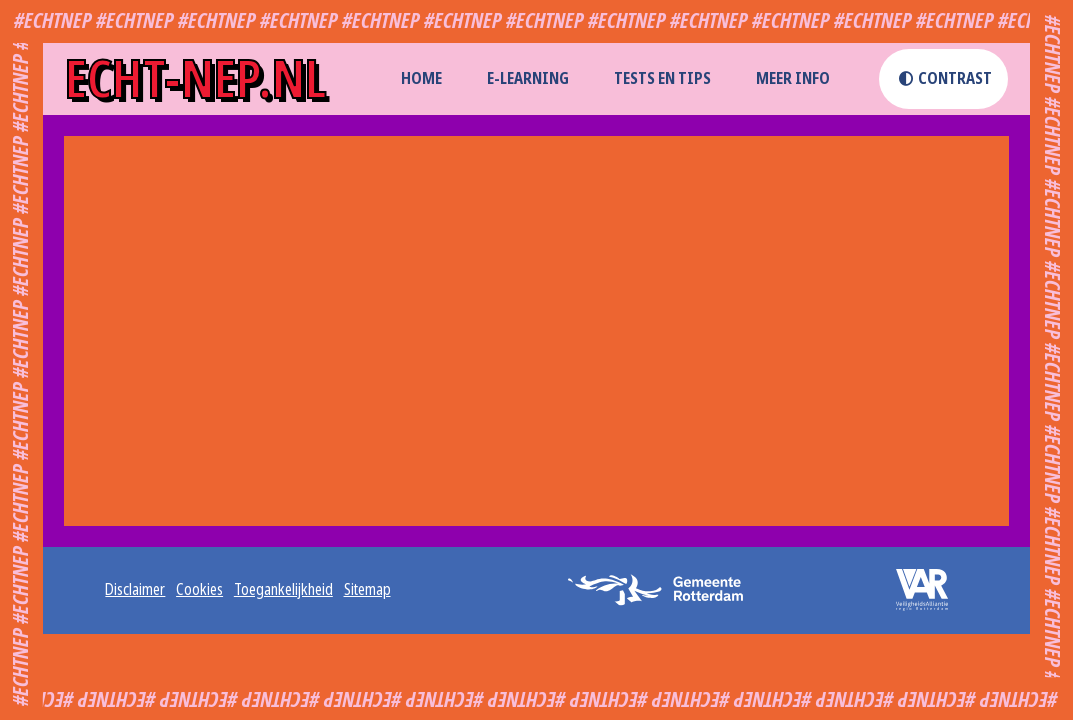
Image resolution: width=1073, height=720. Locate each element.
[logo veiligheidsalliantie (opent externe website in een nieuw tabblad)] (909, 590)
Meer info (793, 78)
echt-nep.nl (195, 79)
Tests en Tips (662, 78)
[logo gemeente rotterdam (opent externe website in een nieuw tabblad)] (663, 590)
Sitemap (367, 590)
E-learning (528, 78)
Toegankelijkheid (283, 590)
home (421, 78)
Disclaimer (135, 590)
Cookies (199, 590)
